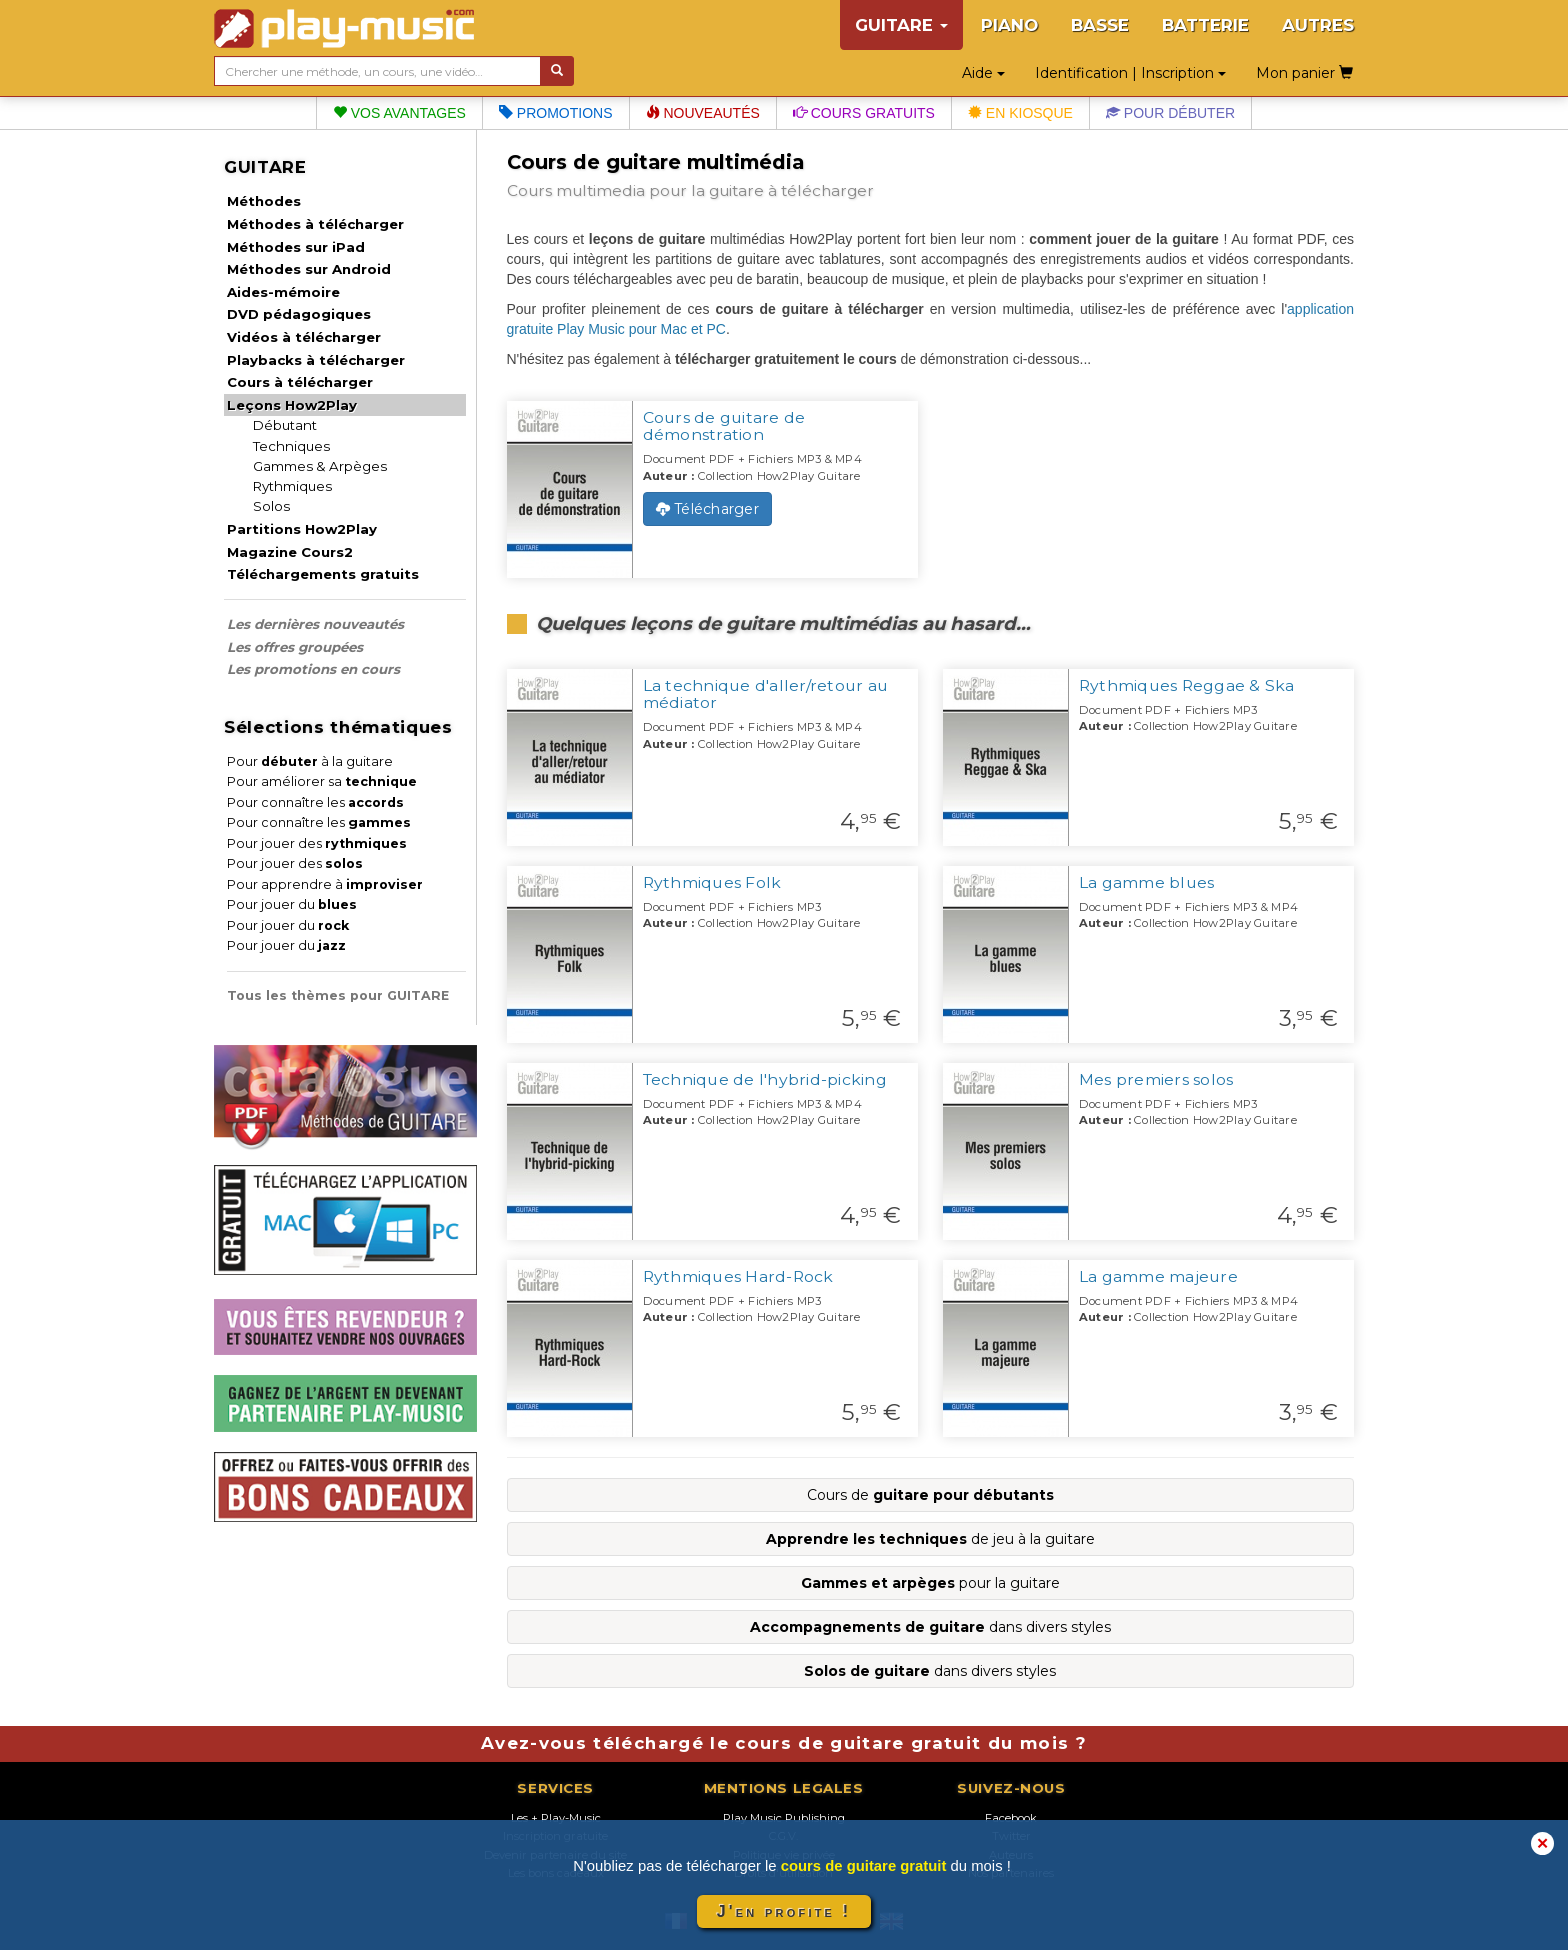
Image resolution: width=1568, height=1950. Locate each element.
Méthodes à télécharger (315, 224)
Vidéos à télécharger (304, 337)
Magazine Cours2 (290, 552)
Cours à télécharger (300, 382)
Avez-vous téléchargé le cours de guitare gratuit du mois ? (784, 1743)
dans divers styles (930, 1627)
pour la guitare (930, 1583)
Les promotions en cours (313, 669)
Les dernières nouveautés (315, 624)
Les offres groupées (295, 647)
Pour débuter (1170, 113)
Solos (271, 506)
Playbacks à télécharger (316, 360)
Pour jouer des (317, 843)
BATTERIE (1205, 25)
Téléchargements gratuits (323, 574)
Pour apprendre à (325, 884)
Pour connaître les (315, 802)
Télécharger (707, 509)
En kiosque (1020, 113)
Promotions (556, 113)
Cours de (930, 1495)
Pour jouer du (292, 904)
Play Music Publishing (784, 1818)
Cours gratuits (864, 113)
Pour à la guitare (310, 761)
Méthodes (264, 201)
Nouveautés (703, 113)
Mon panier (1304, 73)
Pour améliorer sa (322, 781)
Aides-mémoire (283, 292)
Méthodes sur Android (309, 269)
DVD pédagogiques (299, 314)
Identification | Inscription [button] (1130, 73)
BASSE (1100, 25)
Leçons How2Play (292, 405)
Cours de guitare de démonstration (724, 426)
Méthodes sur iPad (296, 247)
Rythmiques (292, 486)
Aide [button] (983, 73)
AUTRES (1318, 25)
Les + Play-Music (556, 1818)
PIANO (1009, 25)
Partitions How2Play (302, 529)
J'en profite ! (784, 1911)
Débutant (285, 425)
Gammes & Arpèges (320, 466)
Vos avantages (399, 113)
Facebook (1011, 1818)
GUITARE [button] (901, 25)
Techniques (291, 446)
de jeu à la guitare (930, 1539)
